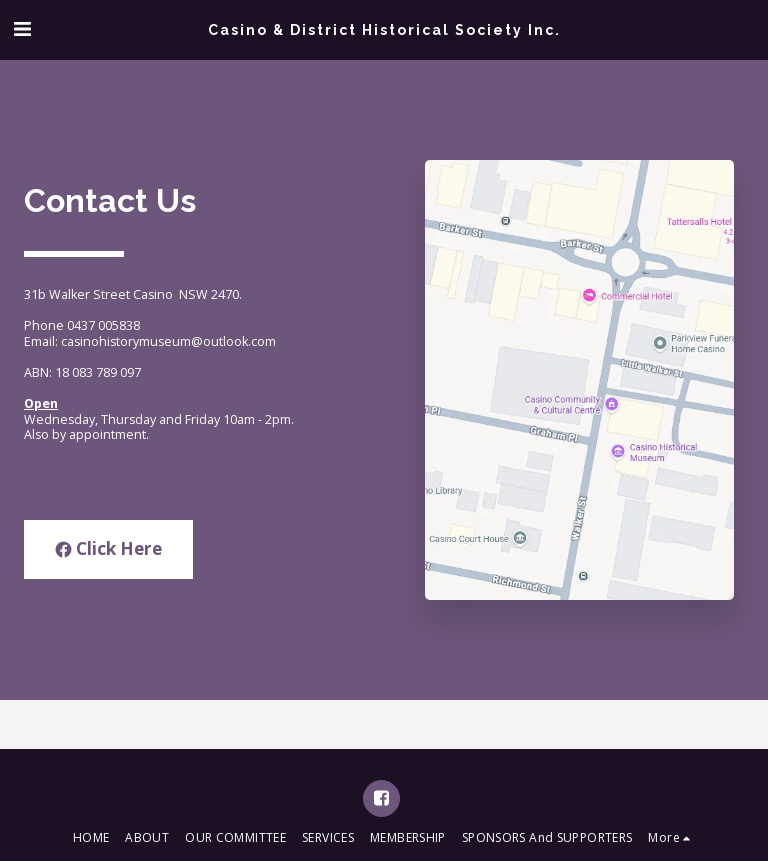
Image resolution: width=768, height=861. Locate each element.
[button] (22, 28)
